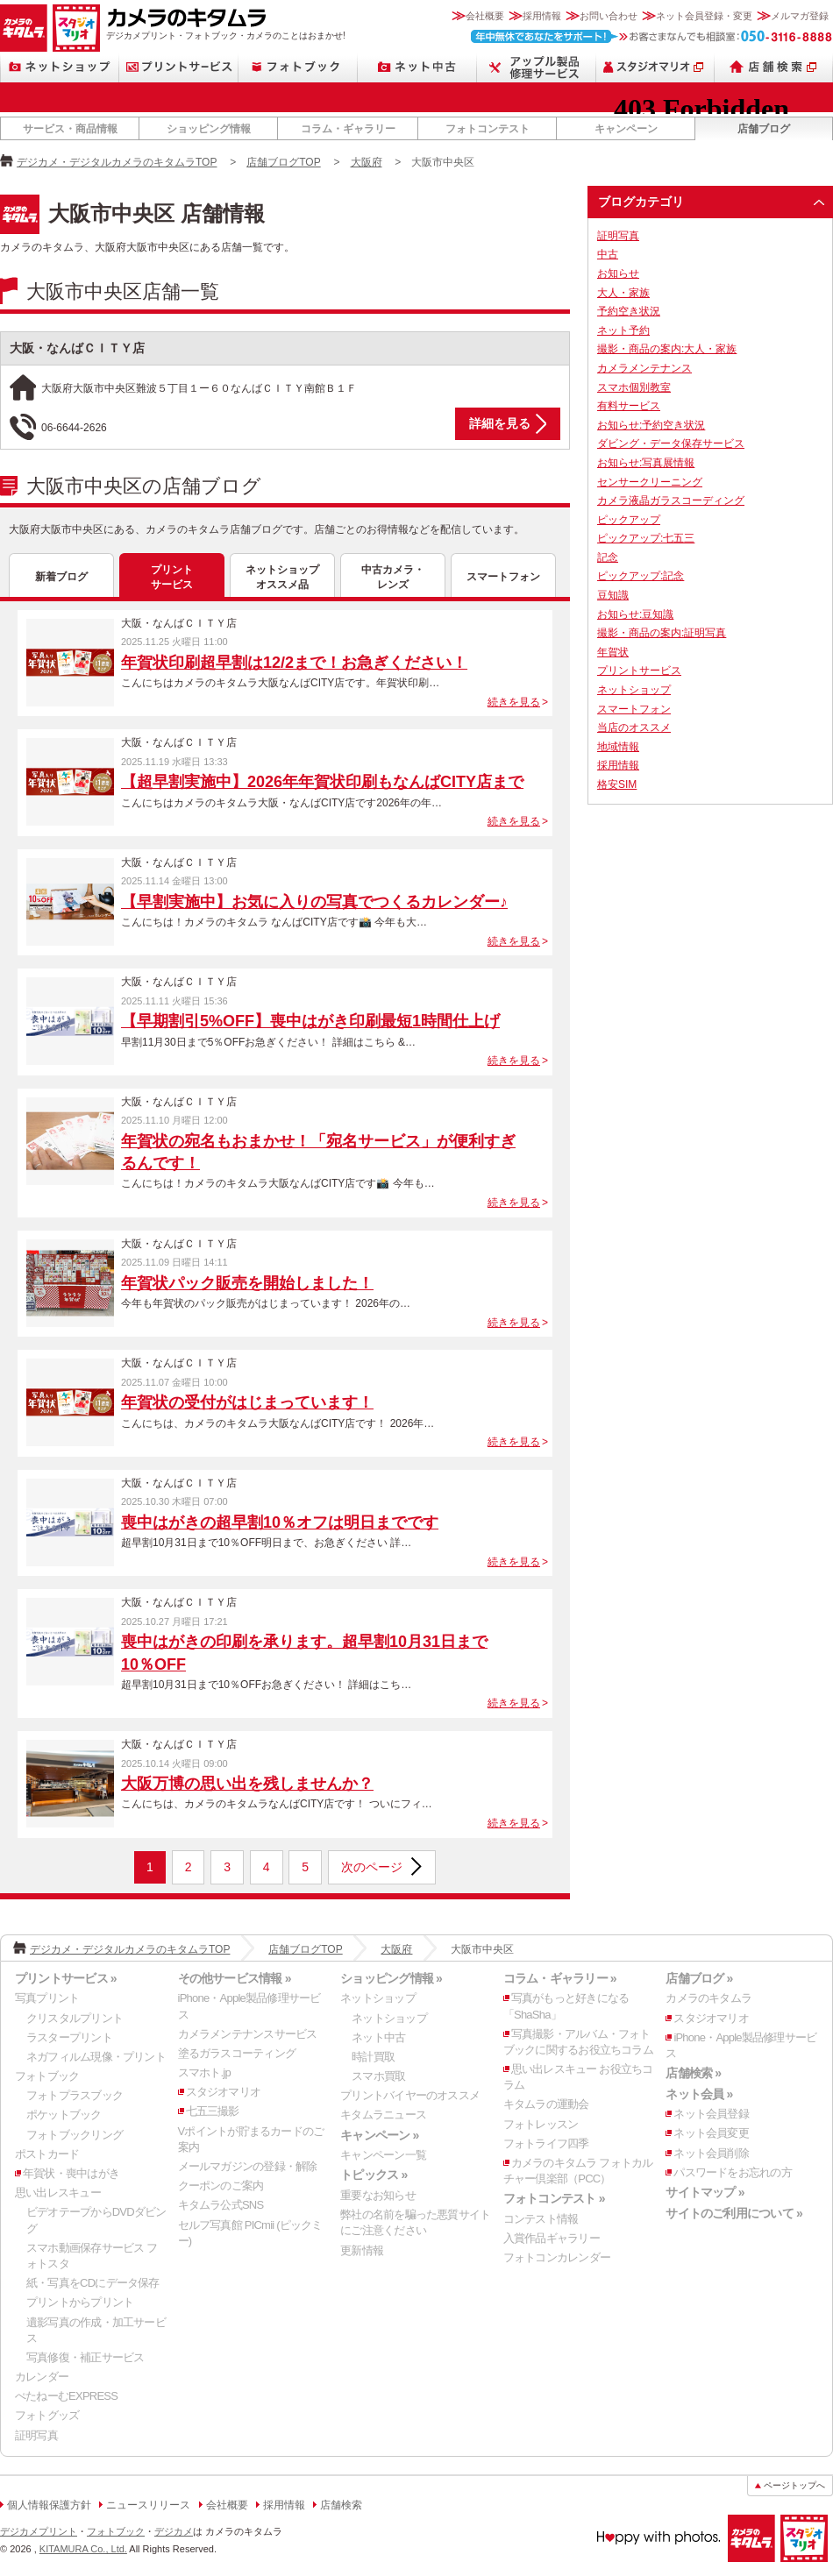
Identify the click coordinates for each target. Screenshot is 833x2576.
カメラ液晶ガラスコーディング (670, 500)
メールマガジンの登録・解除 (247, 2166)
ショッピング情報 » (391, 1978)
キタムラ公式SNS (221, 2204)
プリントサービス (179, 67)
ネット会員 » (699, 2094)
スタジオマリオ (76, 28)
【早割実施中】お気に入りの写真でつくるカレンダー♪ (314, 902)
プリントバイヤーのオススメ (410, 2095)
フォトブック (298, 67)
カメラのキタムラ (23, 28)
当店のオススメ (634, 727)
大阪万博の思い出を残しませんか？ (247, 1783)
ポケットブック (64, 2114)
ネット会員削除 (711, 2153)
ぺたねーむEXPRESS (66, 2395)
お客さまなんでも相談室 (652, 36)
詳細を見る (499, 423)
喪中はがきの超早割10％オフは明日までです (279, 1522)
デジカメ (173, 2531)
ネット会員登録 (711, 2113)
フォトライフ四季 (546, 2143)
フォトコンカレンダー (556, 2257)
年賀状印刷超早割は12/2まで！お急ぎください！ (294, 662)
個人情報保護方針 (49, 2505)
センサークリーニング (649, 482)
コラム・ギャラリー (348, 129)
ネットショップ (59, 67)
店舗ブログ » (699, 1978)
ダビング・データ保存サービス (670, 443)
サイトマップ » (705, 2192)
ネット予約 (623, 330)
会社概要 (485, 16)
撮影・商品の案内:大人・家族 (667, 349)
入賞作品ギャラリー (551, 2238)
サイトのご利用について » (734, 2213)
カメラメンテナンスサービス (247, 2033)
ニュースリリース (148, 2505)
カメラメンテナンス (644, 368)
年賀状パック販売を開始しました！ (247, 1283)
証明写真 (618, 236)
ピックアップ (628, 520)
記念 (607, 557)
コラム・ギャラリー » (559, 1978)
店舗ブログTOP (283, 162)
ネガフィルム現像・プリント (96, 2056)
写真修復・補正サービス (85, 2357)
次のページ (371, 1867)
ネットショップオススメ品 (282, 577)
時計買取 (373, 2056)
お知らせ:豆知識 (635, 614)
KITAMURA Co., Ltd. (83, 2549)
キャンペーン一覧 (383, 2154)
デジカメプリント (38, 2531)
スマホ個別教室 (634, 387)
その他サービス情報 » (234, 1978)
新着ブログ (61, 577)
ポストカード (47, 2154)
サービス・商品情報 (70, 129)
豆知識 (613, 595)
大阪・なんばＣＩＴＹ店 (77, 348)
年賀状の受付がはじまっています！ (247, 1402)
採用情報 (542, 16)
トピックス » (373, 2175)
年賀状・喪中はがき (71, 2173)
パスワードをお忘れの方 (732, 2172)
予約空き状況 (628, 311)
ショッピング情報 (209, 129)
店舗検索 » (693, 2073)
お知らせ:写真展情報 (645, 463)
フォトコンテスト (487, 129)
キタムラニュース (383, 2114)
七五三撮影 (212, 2111)
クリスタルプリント (74, 2018)
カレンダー (41, 2376)
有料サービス (628, 406)
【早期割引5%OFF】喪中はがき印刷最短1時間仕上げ (310, 1021)
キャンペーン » (379, 2135)
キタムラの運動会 (546, 2104)
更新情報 (361, 2250)
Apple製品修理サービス (536, 67)
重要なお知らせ (378, 2195)
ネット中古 (417, 67)
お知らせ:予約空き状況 (651, 425)
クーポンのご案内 (221, 2185)
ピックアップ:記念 (640, 576)
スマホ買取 (378, 2076)
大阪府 (366, 162)
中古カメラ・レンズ (392, 577)
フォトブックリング (74, 2134)
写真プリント (47, 1998)
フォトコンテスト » (554, 2198)
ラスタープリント (69, 2037)
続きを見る (514, 702)
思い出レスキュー (58, 2192)
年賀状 (613, 652)
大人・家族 (623, 293)
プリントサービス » (66, 1978)
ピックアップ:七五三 (645, 538)
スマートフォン (503, 577)
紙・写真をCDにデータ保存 (93, 2282)
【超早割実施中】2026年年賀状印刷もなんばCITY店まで (322, 782)
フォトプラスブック (74, 2095)
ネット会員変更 (711, 2133)
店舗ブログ (763, 129)
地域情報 (618, 747)
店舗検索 (774, 67)
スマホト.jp (204, 2072)
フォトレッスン (541, 2124)
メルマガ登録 (800, 16)
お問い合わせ (608, 16)
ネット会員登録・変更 (704, 16)
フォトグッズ (47, 2415)
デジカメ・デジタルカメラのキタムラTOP (117, 162)
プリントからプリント (79, 2302)
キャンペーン (626, 129)
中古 (607, 254)
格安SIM (617, 784)
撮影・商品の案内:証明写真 (661, 633)
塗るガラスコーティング (236, 2053)
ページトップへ (794, 2485)
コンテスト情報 (541, 2218)
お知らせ (618, 273)
